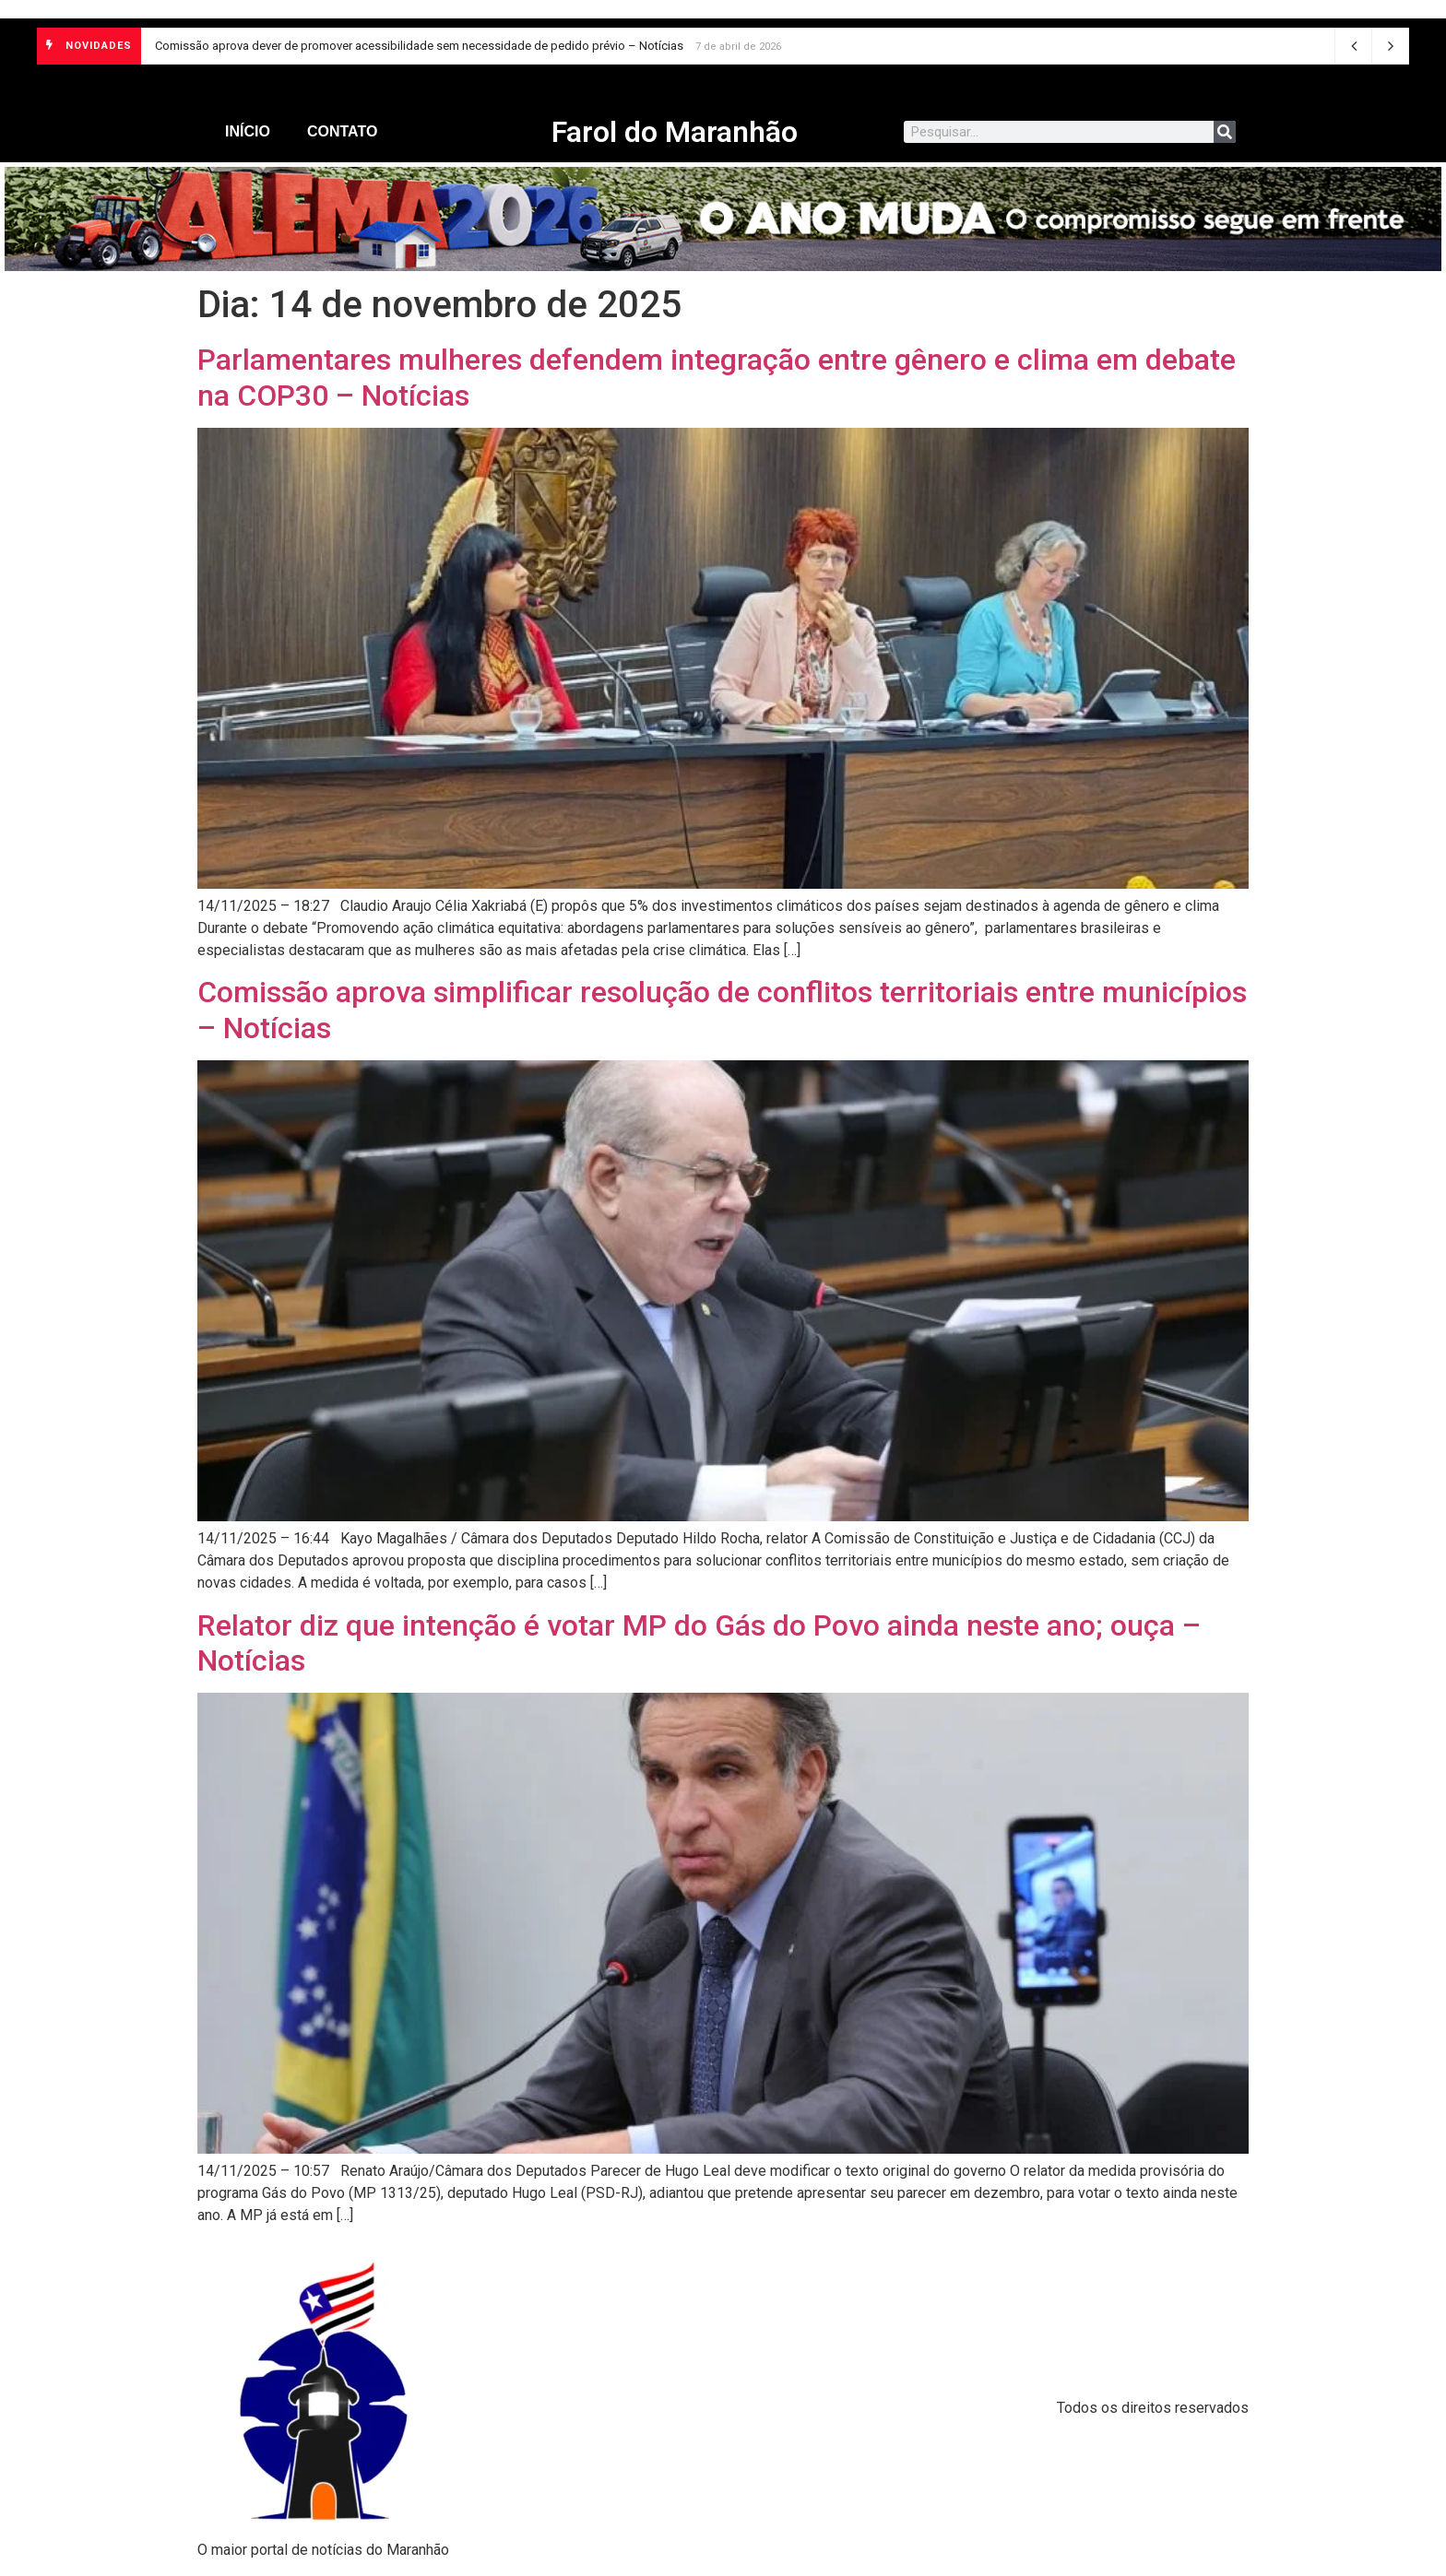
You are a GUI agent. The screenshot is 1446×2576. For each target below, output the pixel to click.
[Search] (1225, 132)
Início (247, 131)
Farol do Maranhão (674, 131)
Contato (342, 131)
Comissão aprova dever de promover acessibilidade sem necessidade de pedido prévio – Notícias (419, 46)
